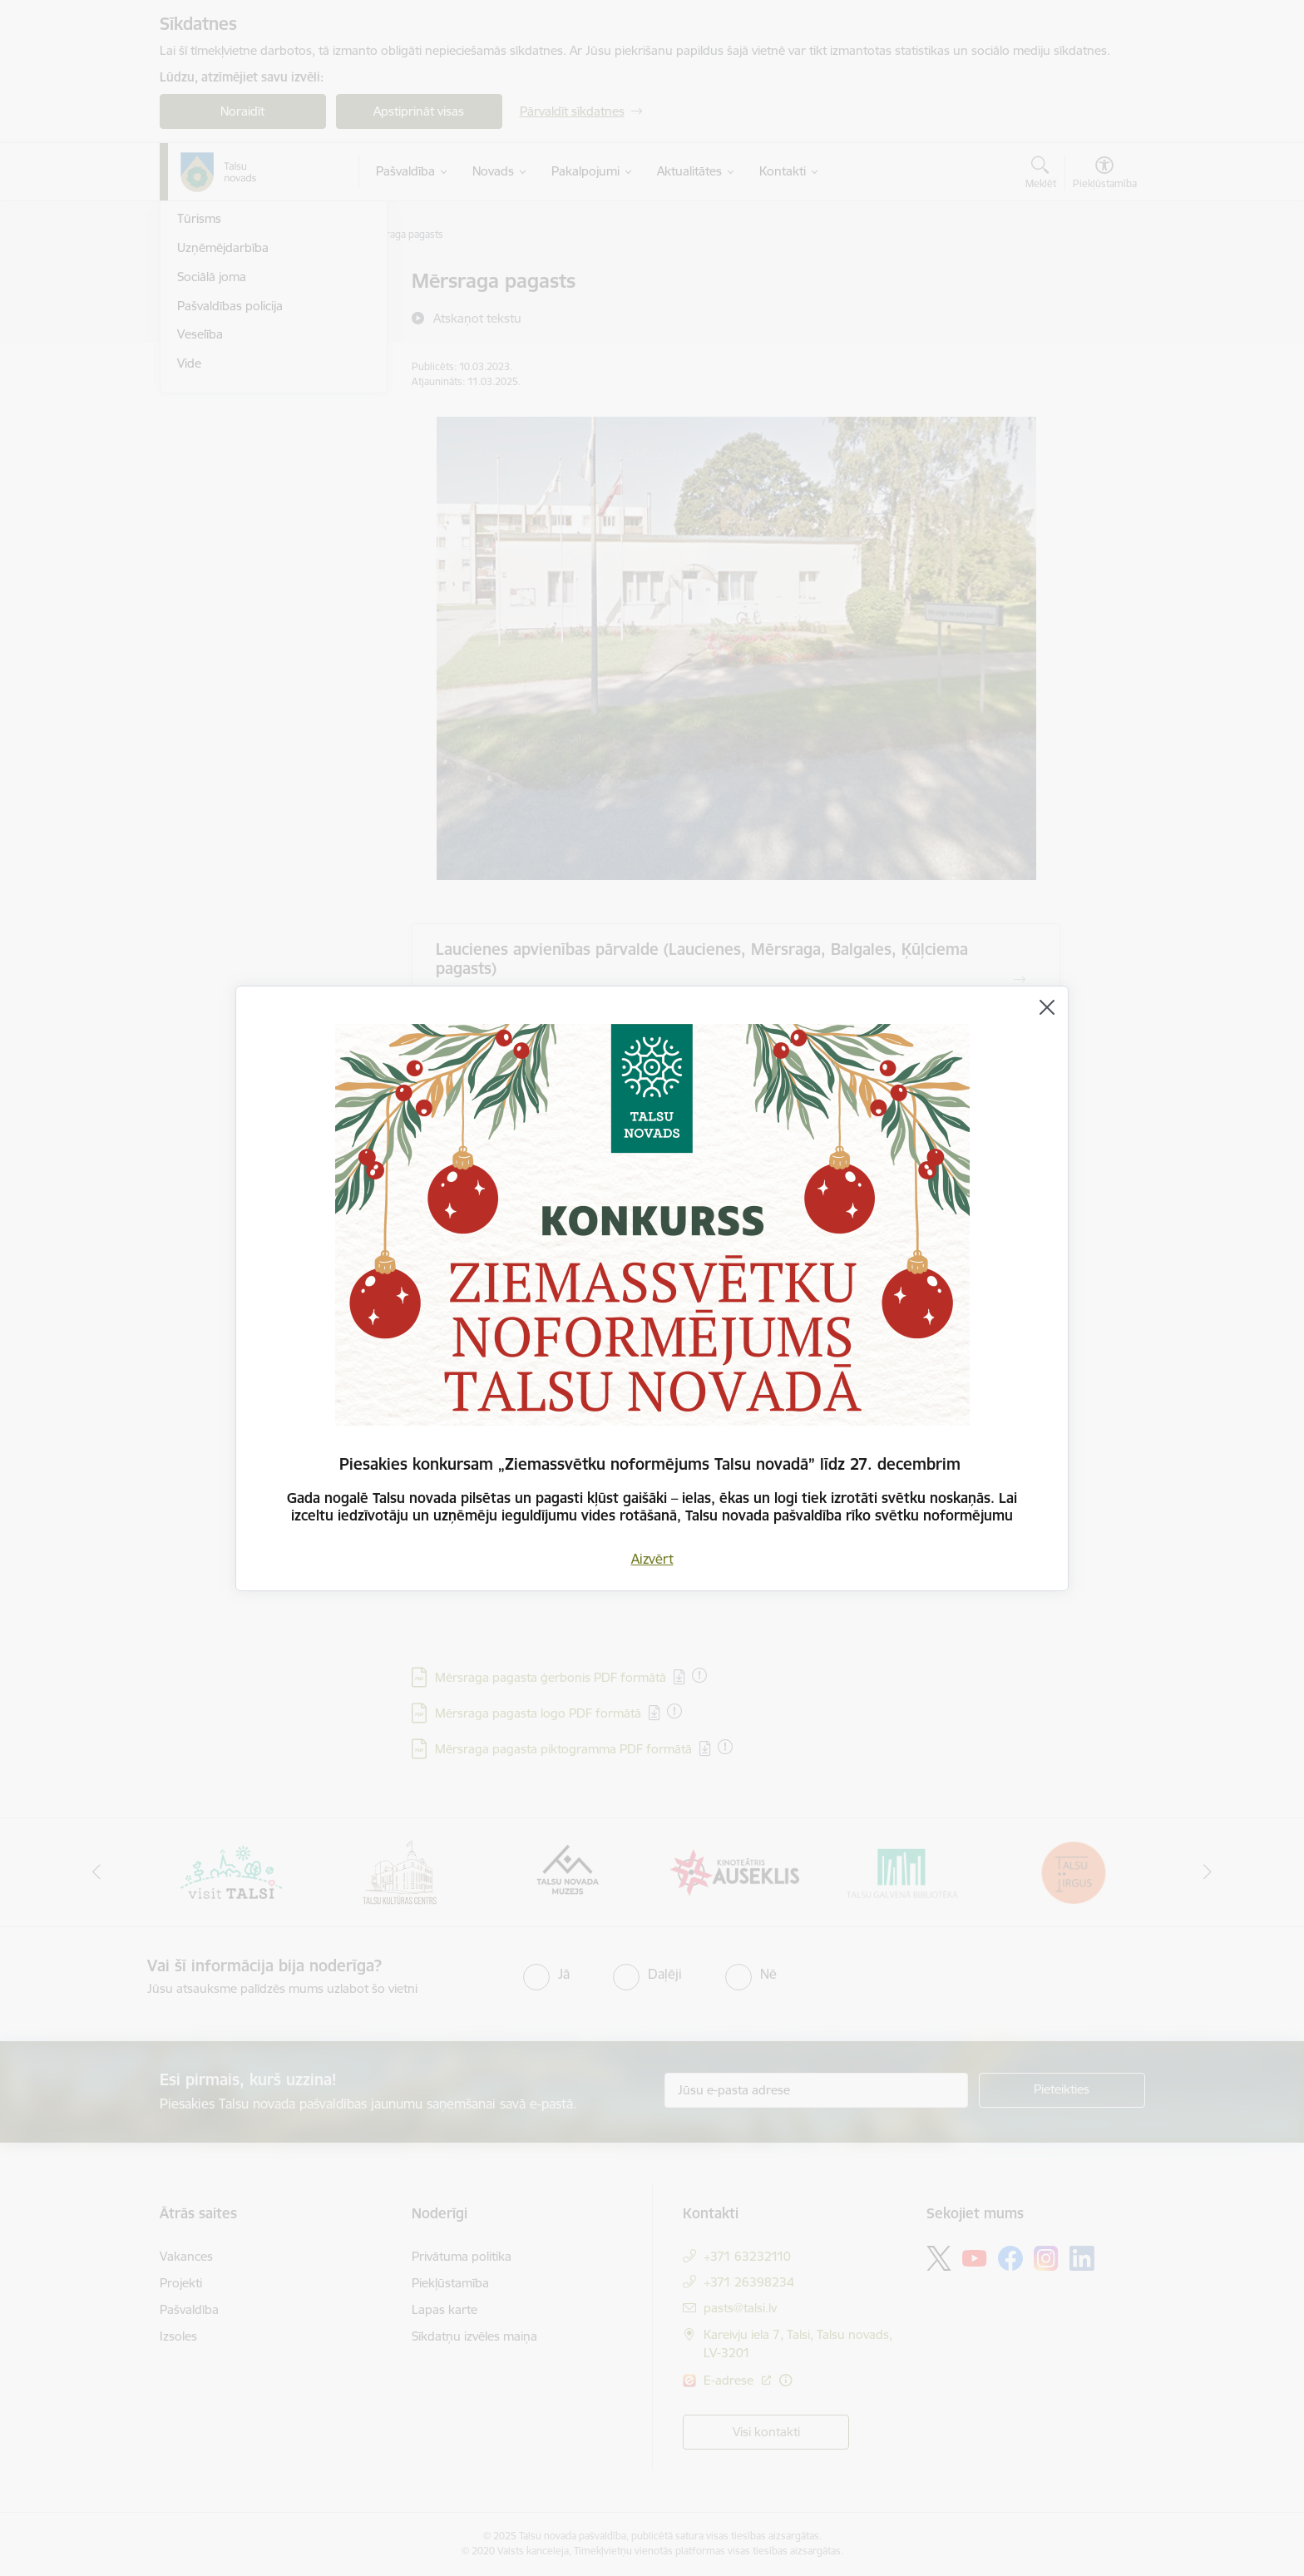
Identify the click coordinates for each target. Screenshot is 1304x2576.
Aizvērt (652, 1558)
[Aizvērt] (1047, 1007)
